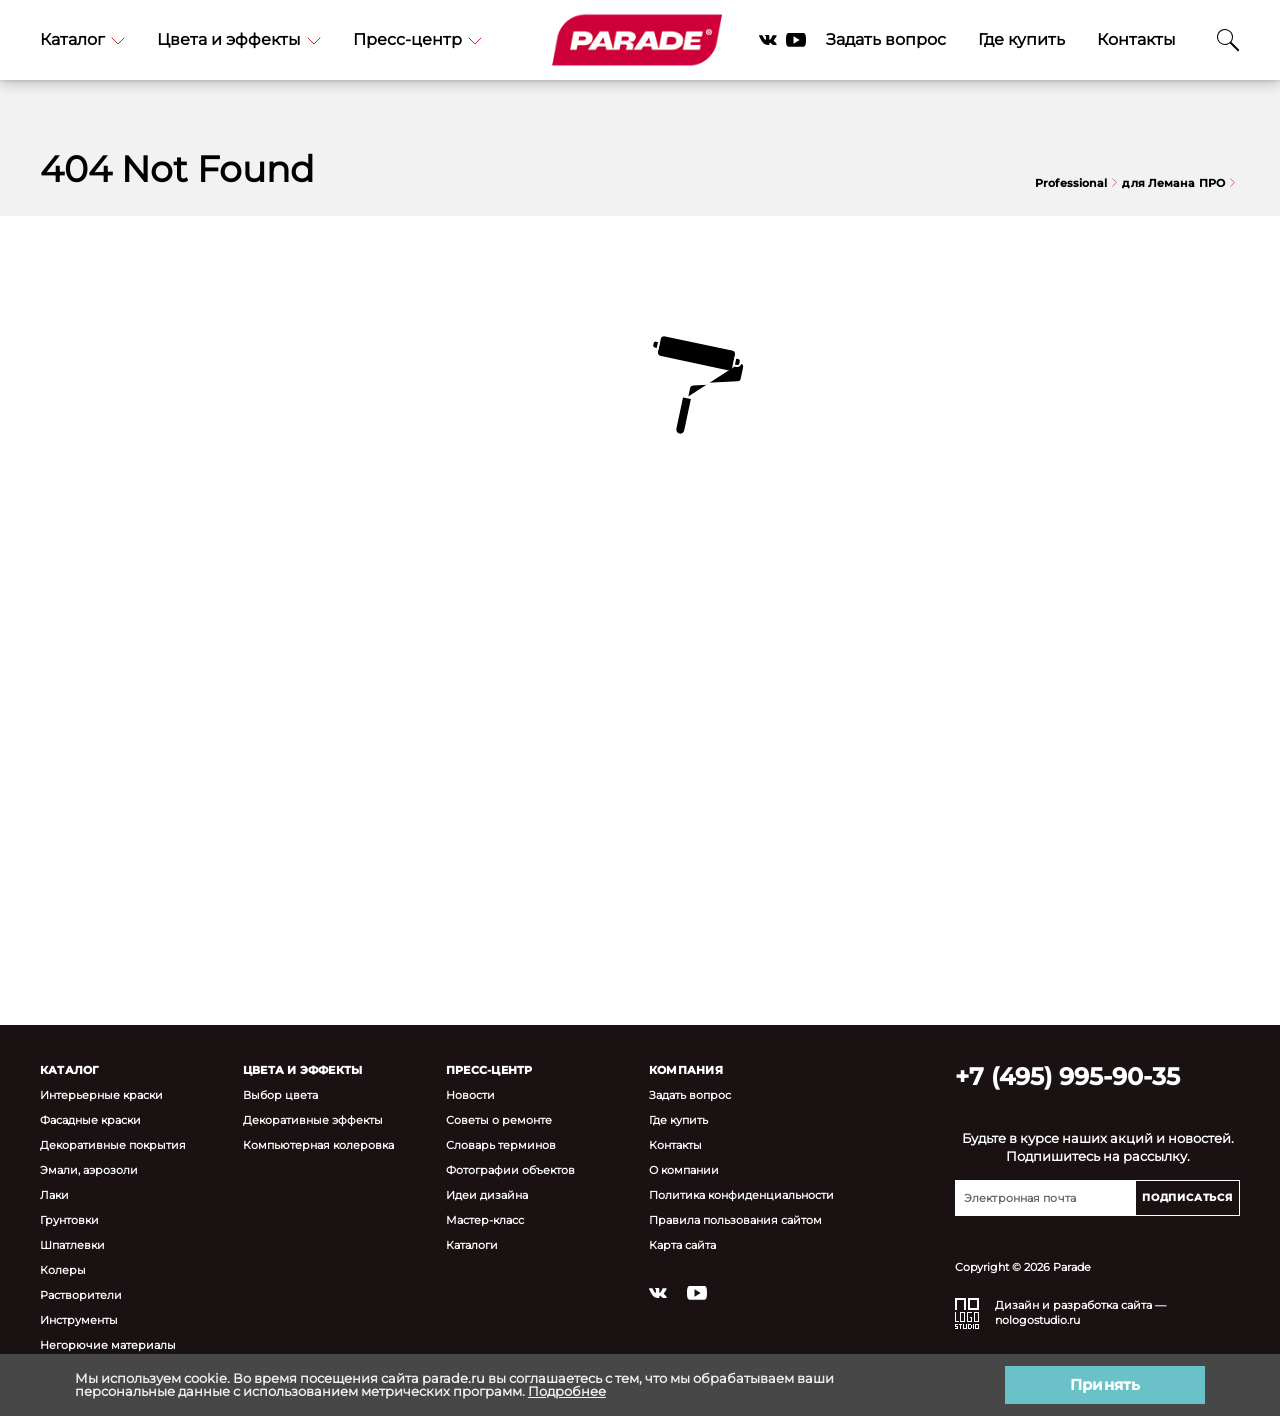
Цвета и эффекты (239, 39)
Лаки (54, 1194)
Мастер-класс (485, 1219)
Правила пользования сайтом (735, 1219)
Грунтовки (69, 1219)
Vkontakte (768, 40)
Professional (1076, 183)
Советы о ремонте (499, 1119)
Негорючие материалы (108, 1344)
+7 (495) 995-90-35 (1067, 1076)
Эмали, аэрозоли (89, 1169)
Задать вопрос (886, 39)
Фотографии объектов (510, 1169)
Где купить (1021, 39)
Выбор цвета (280, 1094)
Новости (470, 1094)
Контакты (1136, 39)
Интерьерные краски (101, 1094)
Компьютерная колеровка (318, 1144)
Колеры (63, 1269)
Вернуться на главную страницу (640, 595)
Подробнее (567, 1391)
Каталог (82, 39)
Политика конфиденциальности (741, 1194)
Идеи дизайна (487, 1194)
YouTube (796, 40)
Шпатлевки (72, 1244)
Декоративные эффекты (313, 1119)
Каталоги (472, 1244)
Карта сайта (682, 1244)
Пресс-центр (417, 39)
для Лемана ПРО (1178, 183)
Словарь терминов (501, 1144)
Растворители (81, 1294)
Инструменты (79, 1319)
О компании (684, 1169)
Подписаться (1187, 1197)
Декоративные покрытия (113, 1144)
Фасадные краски (90, 1119)
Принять (1105, 1384)
